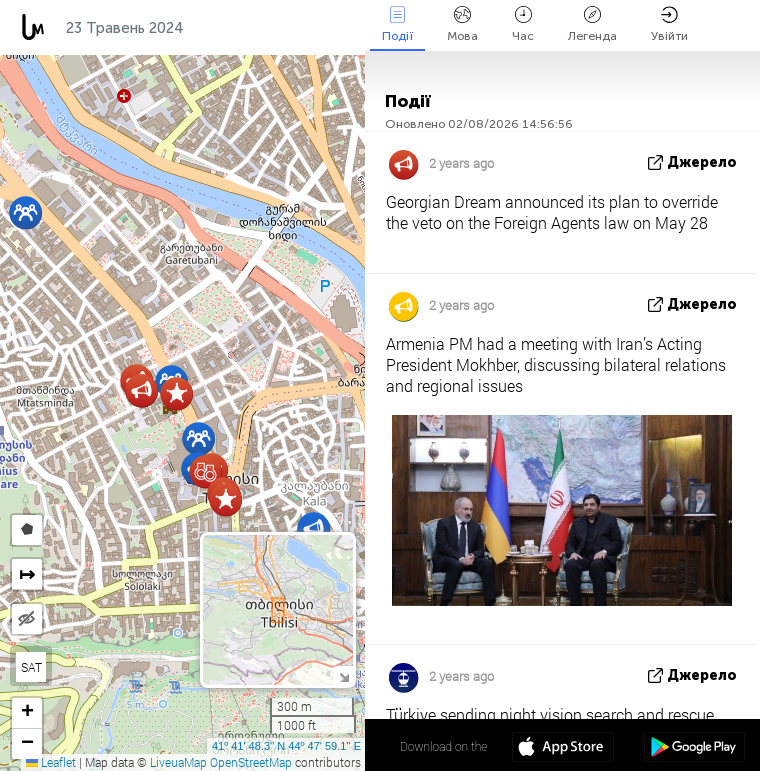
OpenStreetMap (251, 762)
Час (523, 24)
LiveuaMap (178, 762)
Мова (462, 24)
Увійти (669, 24)
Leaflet (51, 762)
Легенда (592, 24)
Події (397, 24)
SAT (31, 667)
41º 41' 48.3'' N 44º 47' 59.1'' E (286, 746)
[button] (198, 438)
